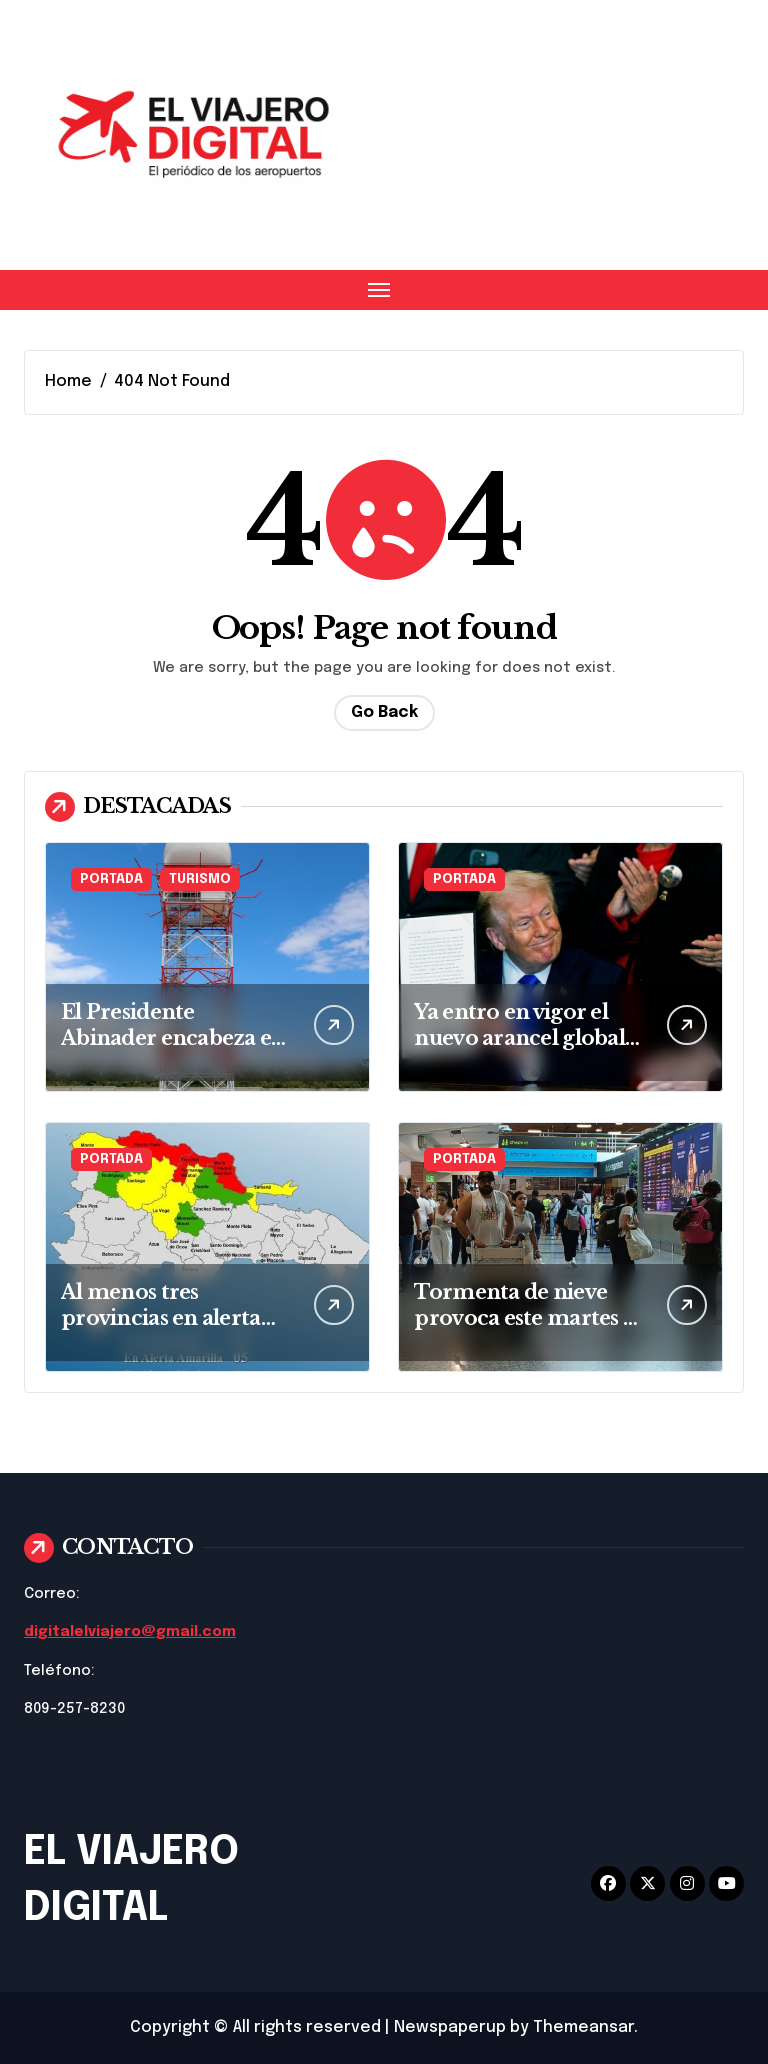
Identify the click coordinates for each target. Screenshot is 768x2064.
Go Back (384, 712)
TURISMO (200, 879)
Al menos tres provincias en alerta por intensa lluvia (161, 1318)
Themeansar (583, 2027)
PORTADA (111, 879)
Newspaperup (450, 2027)
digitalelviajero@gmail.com (130, 1632)
